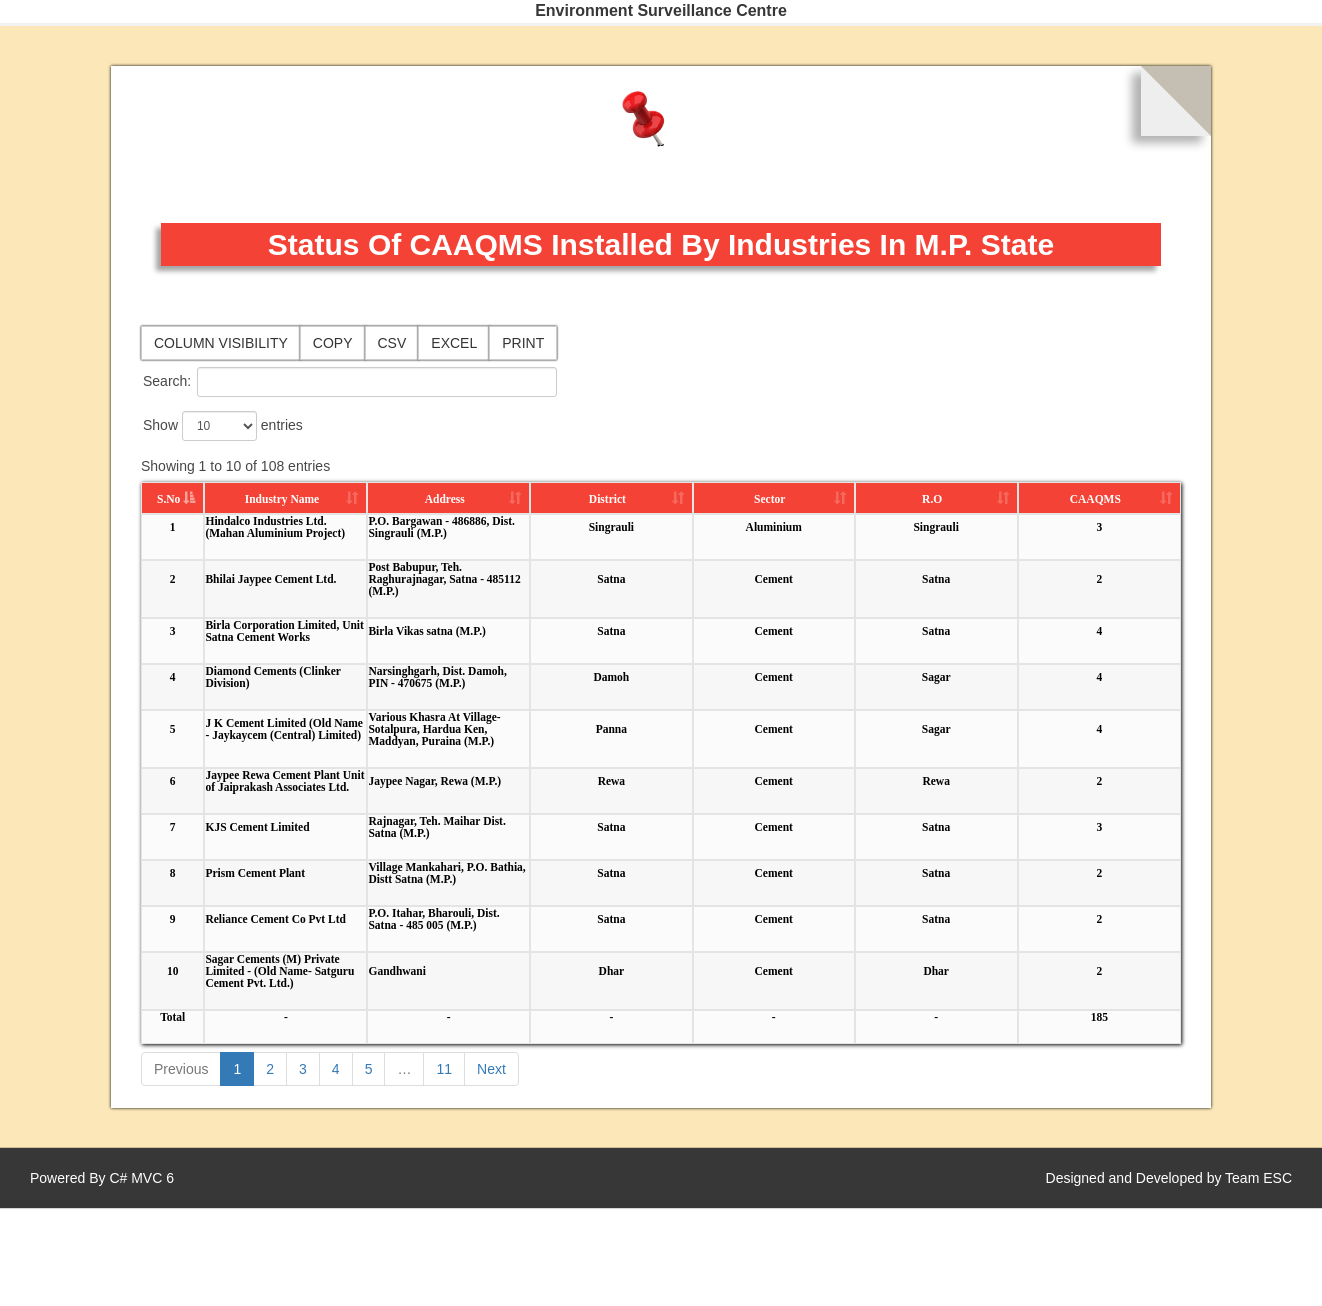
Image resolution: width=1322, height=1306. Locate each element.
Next (491, 1069)
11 (444, 1069)
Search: (350, 382)
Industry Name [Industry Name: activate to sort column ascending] (282, 499)
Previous (181, 1069)
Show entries (223, 426)
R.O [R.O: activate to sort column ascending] (932, 499)
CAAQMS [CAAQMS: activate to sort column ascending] (1095, 499)
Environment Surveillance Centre (661, 10)
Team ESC (1258, 1178)
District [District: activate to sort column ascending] (607, 499)
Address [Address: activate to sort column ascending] (445, 499)
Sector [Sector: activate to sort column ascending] (769, 499)
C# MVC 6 (141, 1178)
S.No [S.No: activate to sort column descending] (168, 499)
